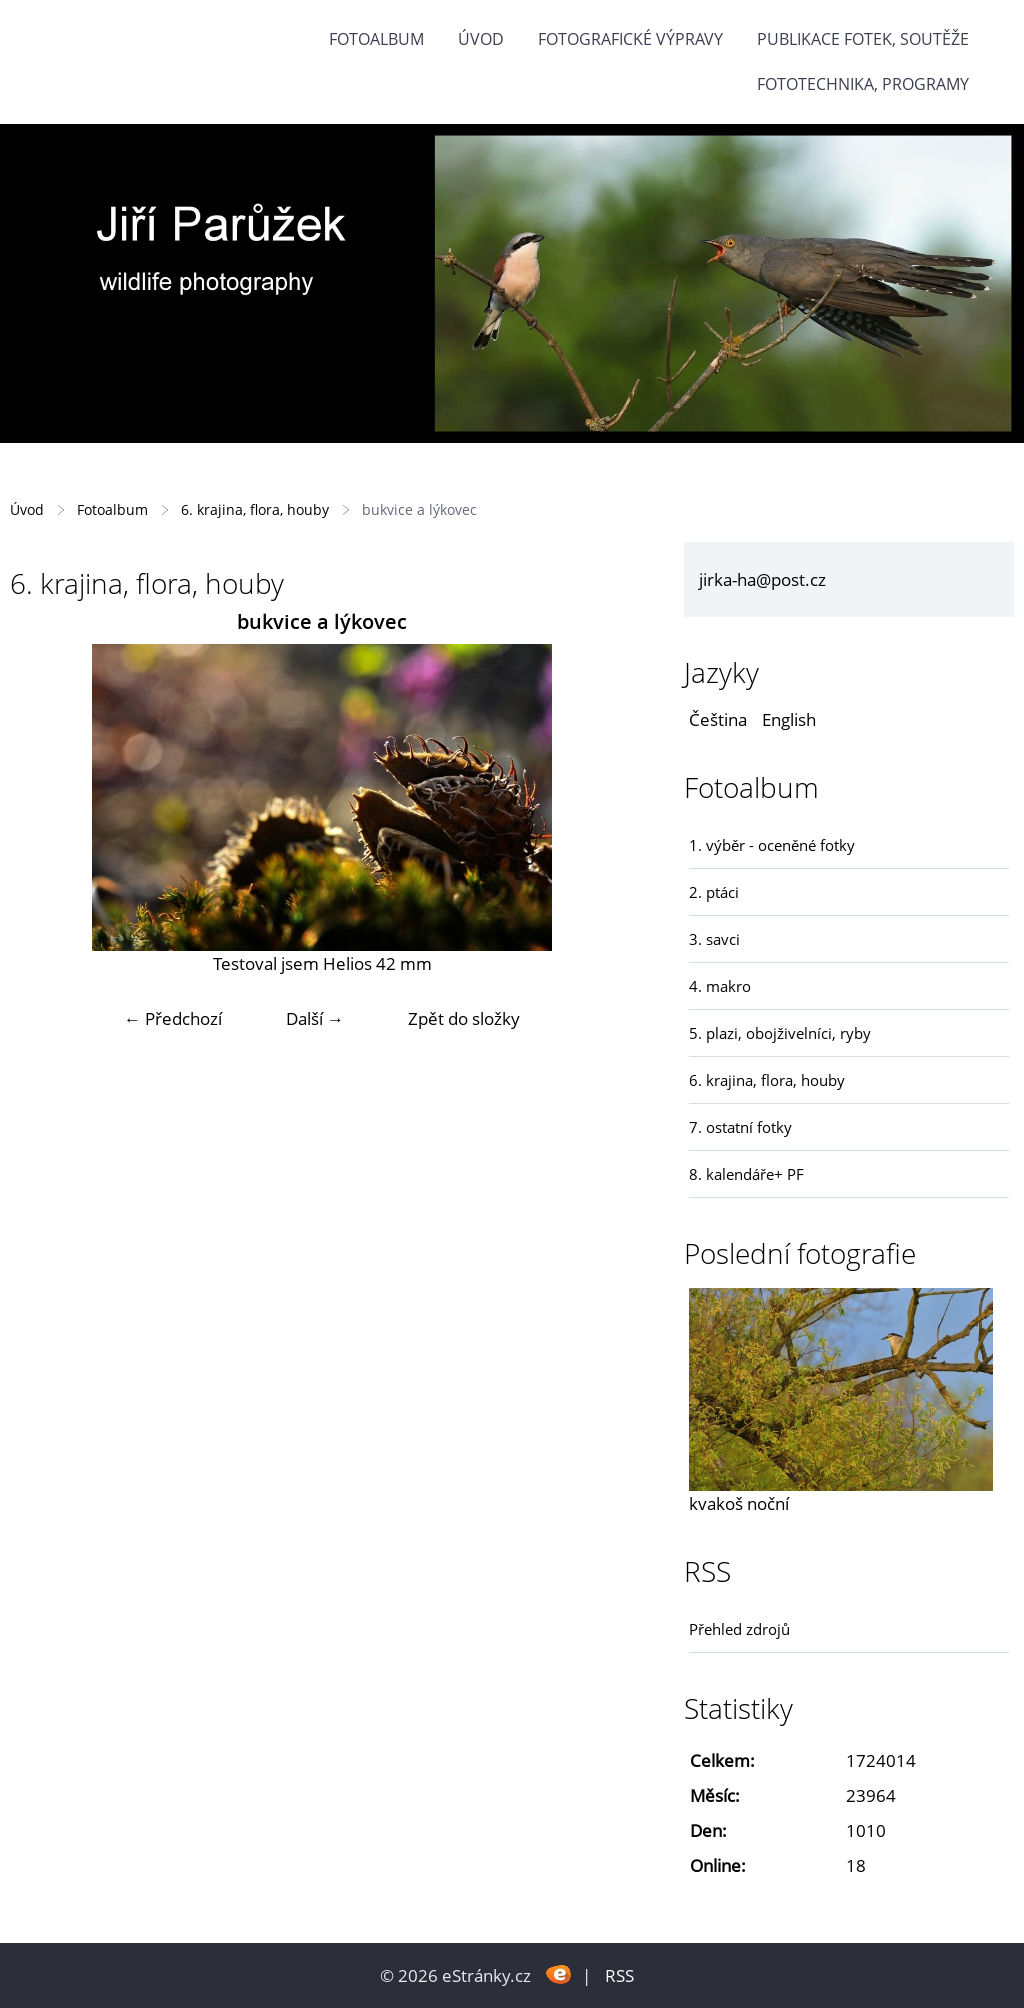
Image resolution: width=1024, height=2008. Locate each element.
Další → (315, 1018)
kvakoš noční (739, 1503)
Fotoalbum (376, 39)
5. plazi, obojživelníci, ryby (780, 1033)
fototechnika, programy (863, 84)
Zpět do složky (464, 1018)
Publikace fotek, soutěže (863, 39)
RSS (619, 1975)
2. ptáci (714, 892)
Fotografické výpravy (630, 39)
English (789, 719)
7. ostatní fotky (740, 1127)
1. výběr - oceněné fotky (772, 845)
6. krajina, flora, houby (255, 509)
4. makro (720, 986)
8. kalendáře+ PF (746, 1174)
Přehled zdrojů (739, 1629)
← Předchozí (173, 1018)
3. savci (714, 939)
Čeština (718, 719)
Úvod (481, 39)
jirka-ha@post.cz (762, 579)
